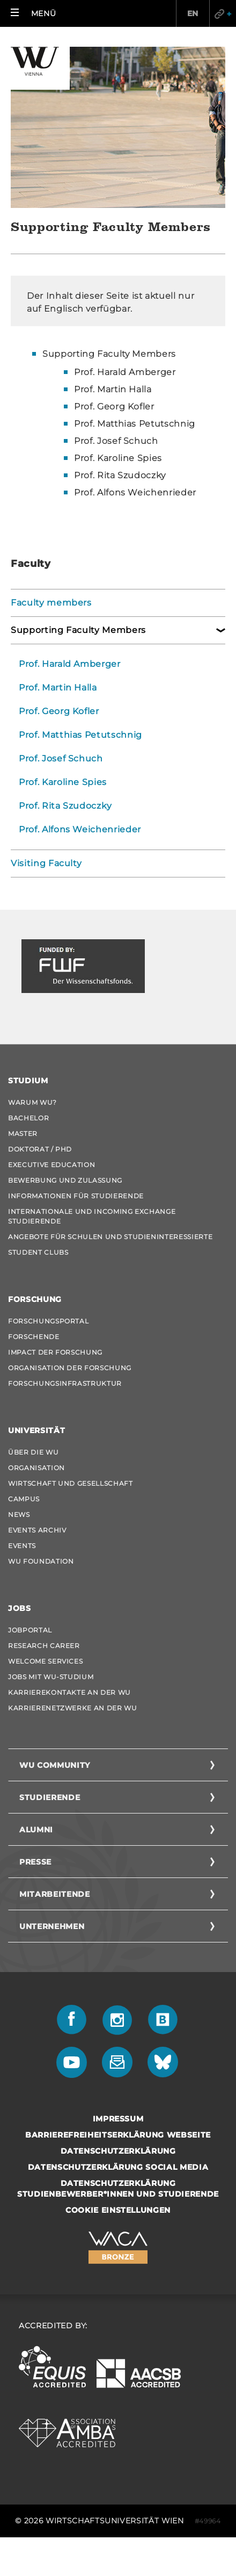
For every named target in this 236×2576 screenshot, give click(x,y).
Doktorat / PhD (40, 1149)
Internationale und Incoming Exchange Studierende (91, 1216)
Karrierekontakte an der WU (69, 1692)
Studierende (49, 1797)
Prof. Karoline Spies (63, 782)
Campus (24, 1499)
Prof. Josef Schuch (61, 758)
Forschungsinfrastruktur (65, 1383)
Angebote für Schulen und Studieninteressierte (110, 1237)
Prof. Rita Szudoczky (65, 806)
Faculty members (51, 603)
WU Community (54, 1765)
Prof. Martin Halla (58, 687)
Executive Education (51, 1165)
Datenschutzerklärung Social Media (118, 2167)
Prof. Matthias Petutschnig (80, 735)
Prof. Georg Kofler (59, 711)
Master (23, 1133)
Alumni (36, 1829)
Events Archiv (37, 1530)
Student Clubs (38, 1252)
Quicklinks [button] (222, 13)
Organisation (36, 1468)
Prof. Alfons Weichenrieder (80, 829)
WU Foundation (40, 1561)
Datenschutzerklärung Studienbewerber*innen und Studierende (118, 2188)
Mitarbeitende (54, 1894)
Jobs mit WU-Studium (50, 1677)
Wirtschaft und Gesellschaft (70, 1483)
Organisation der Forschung (69, 1368)
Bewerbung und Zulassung (65, 1180)
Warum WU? (32, 1102)
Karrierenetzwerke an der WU (72, 1708)
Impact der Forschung (55, 1352)
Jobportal (30, 1630)
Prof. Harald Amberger (70, 664)
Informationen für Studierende (76, 1196)
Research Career (44, 1646)
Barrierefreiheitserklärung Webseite (118, 2135)
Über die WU (33, 1452)
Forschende (34, 1337)
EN (192, 13)
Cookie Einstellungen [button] (118, 2210)
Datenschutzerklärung (118, 2151)
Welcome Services (45, 1661)
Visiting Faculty (46, 863)
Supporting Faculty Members (109, 354)
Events (22, 1546)
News (19, 1514)
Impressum (118, 2119)
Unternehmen (51, 1926)
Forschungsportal (48, 1321)
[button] (33, 13)
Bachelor (28, 1118)
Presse (35, 1862)
